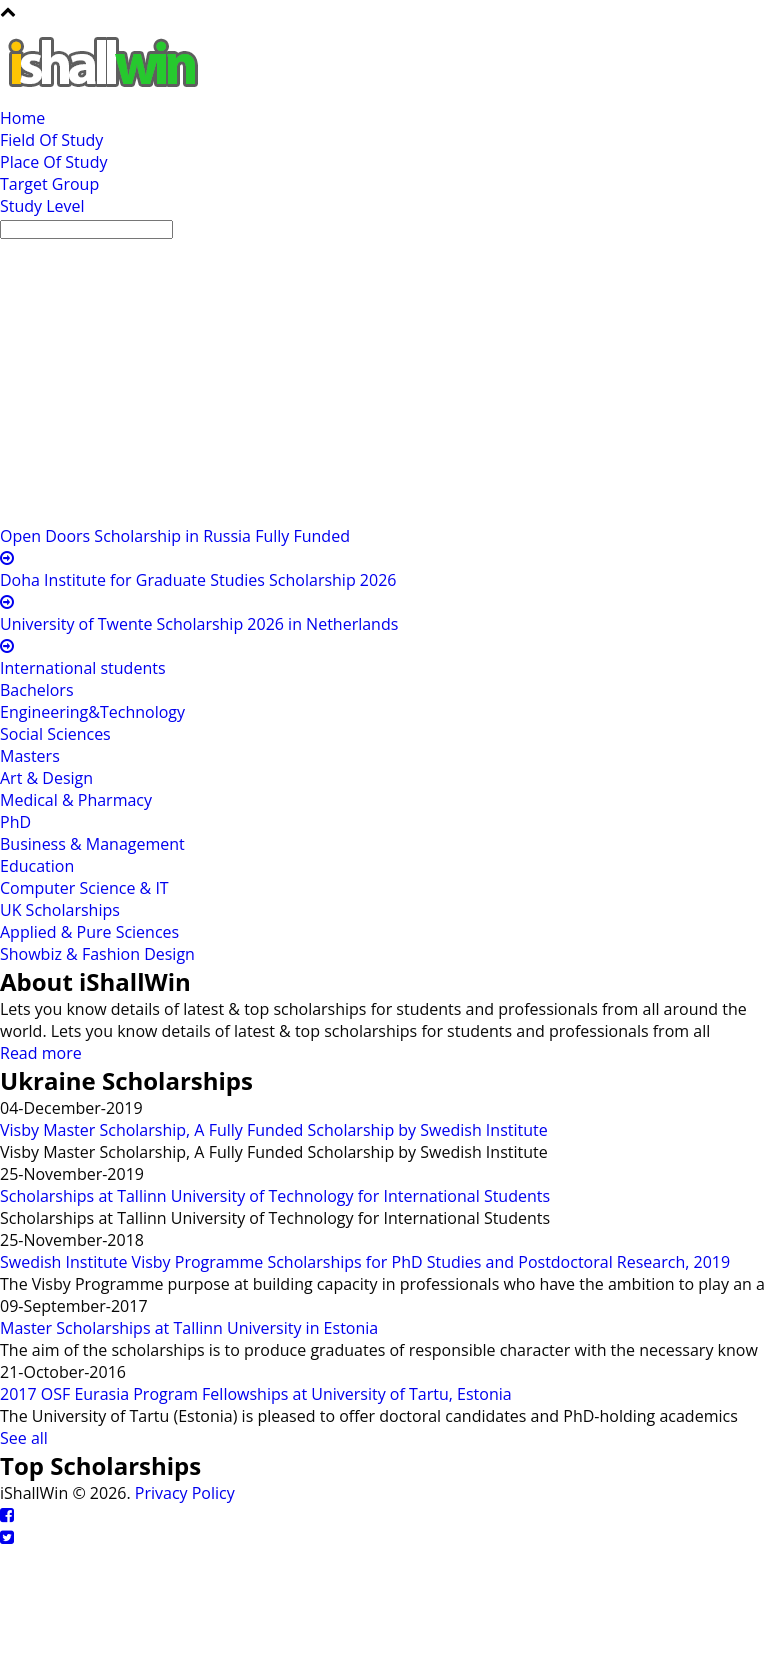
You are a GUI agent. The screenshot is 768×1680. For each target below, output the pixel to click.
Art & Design (46, 778)
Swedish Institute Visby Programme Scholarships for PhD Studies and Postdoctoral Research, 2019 (365, 1262)
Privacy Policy (185, 1493)
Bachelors (37, 690)
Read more (41, 1053)
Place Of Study (53, 162)
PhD (15, 822)
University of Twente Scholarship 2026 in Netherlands (199, 624)
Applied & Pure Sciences (89, 932)
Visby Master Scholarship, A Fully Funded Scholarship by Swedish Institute (274, 1130)
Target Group (49, 184)
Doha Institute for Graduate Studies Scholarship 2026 (198, 580)
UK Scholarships (60, 910)
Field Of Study (51, 140)
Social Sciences (55, 734)
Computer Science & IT (84, 888)
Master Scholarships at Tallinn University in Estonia (189, 1328)
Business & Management (92, 844)
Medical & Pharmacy (76, 800)
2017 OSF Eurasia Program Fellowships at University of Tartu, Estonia (256, 1394)
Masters (30, 756)
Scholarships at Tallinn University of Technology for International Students (275, 1196)
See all (24, 1438)
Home (22, 118)
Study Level (42, 206)
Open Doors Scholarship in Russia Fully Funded (175, 536)
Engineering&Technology (92, 712)
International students (83, 668)
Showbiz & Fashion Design (97, 954)
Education (37, 866)
